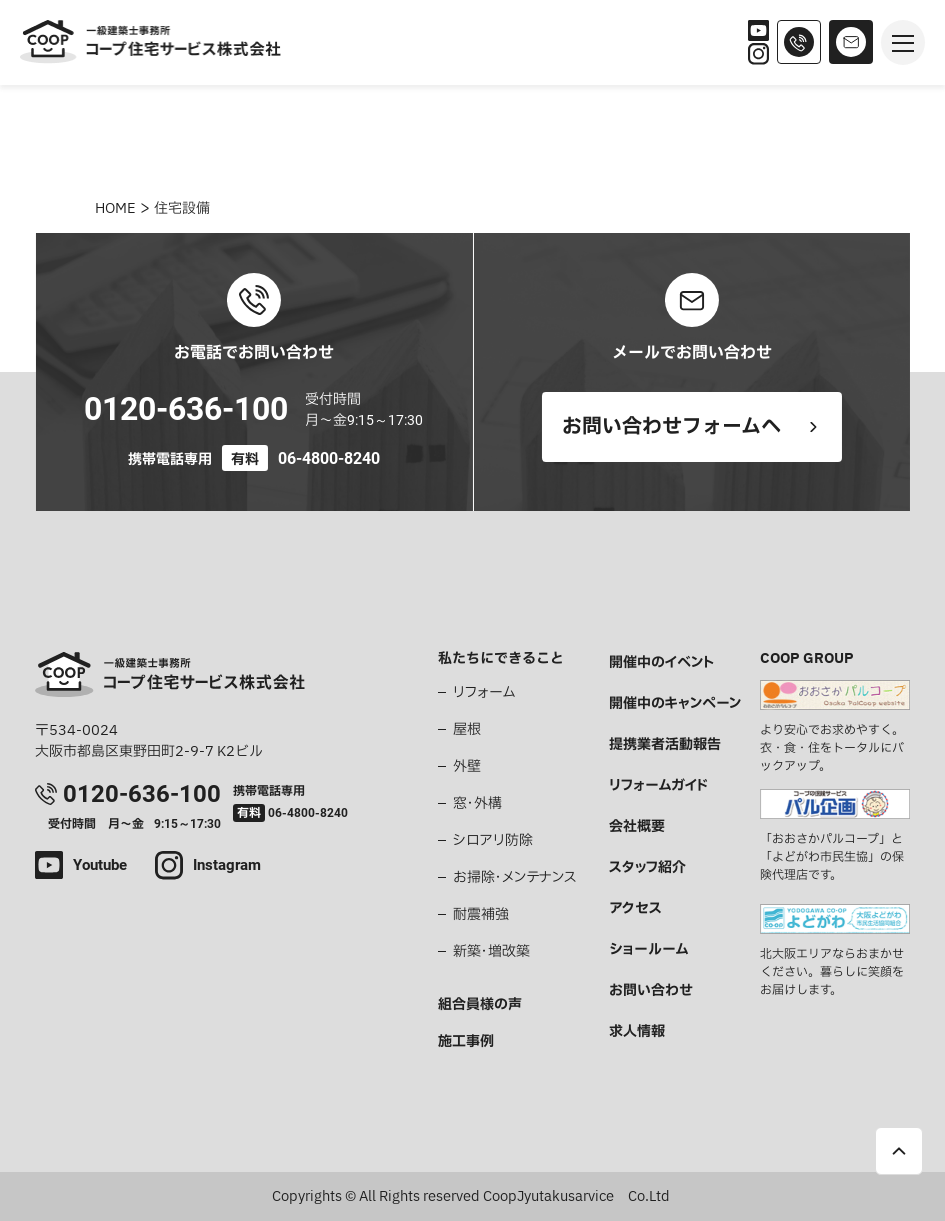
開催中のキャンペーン (675, 703)
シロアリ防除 (493, 840)
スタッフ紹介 (647, 867)
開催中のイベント (661, 662)
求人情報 (637, 1031)
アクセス (635, 908)
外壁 (467, 766)
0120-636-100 (186, 409)
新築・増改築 (491, 951)
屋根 (467, 729)
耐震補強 (481, 914)
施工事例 (466, 1041)
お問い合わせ (651, 990)
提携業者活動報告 (665, 744)
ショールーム (648, 949)
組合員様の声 (480, 1004)
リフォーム (484, 692)
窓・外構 (477, 803)
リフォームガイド (658, 785)
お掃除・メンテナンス (515, 877)
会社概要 (637, 826)
